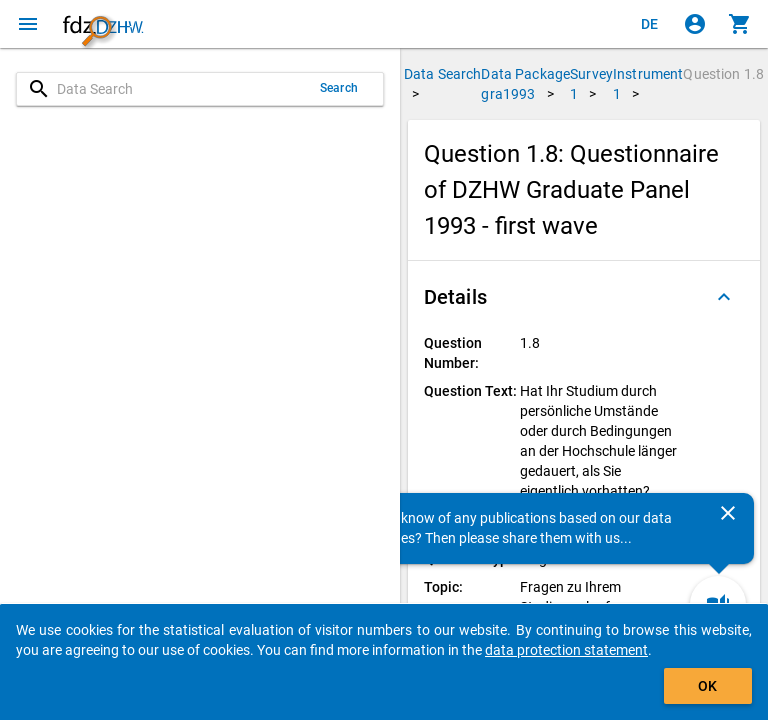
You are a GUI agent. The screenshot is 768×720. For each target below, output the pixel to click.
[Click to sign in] (695, 24)
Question (723, 74)
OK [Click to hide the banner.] (707, 686)
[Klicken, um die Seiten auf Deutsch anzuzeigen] (650, 24)
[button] (584, 297)
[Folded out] (724, 297)
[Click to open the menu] (28, 24)
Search (339, 88)
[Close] (728, 513)
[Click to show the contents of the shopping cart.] (740, 24)
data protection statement (566, 650)
